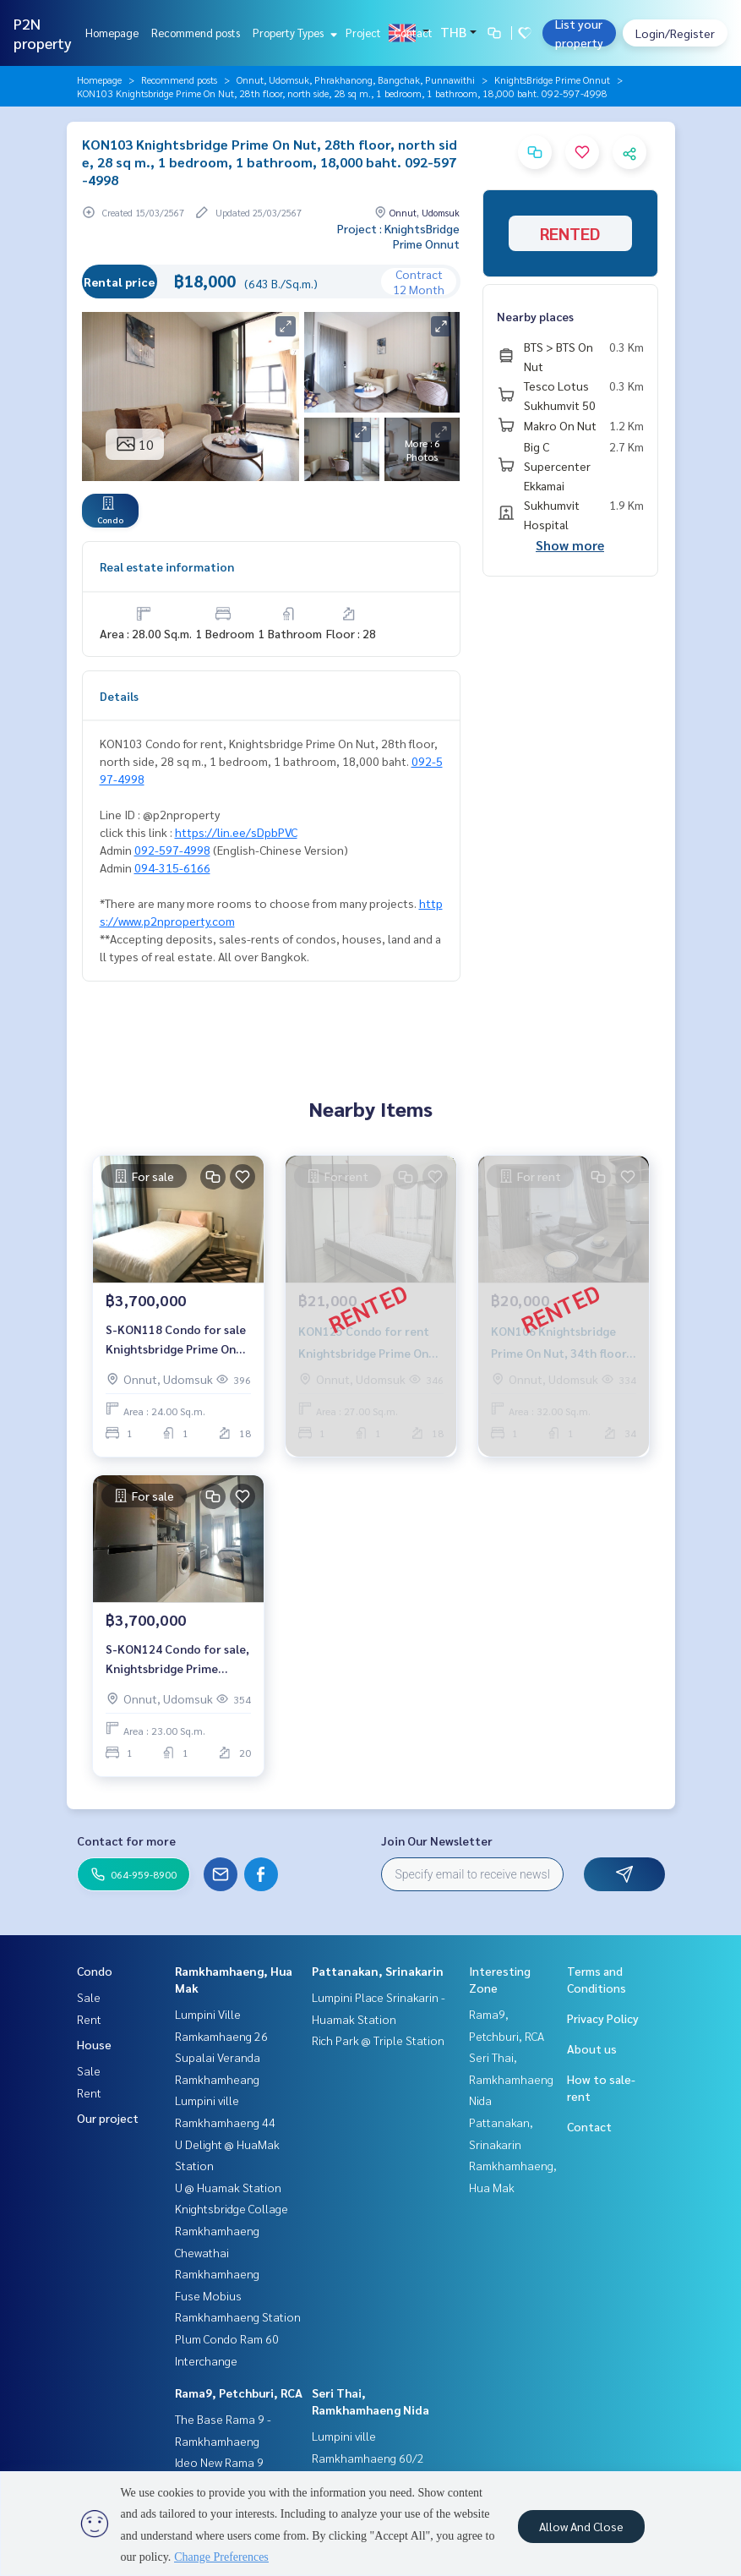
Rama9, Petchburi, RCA (238, 2392)
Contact (413, 32)
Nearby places (535, 316)
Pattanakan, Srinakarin (378, 1970)
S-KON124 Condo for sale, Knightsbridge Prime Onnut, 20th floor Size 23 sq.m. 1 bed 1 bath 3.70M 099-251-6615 (177, 1659)
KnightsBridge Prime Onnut (552, 79)
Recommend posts (195, 32)
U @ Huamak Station (228, 2187)
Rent (89, 2018)
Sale (89, 1996)
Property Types (293, 32)
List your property (579, 33)
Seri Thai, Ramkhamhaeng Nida (511, 2078)
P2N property (43, 33)
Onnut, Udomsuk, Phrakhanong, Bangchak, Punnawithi (356, 79)
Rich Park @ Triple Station (378, 2040)
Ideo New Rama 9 (219, 2461)
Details (119, 695)
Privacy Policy (603, 2018)
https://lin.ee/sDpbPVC (236, 832)
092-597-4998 (172, 849)
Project (363, 32)
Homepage (112, 32)
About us (592, 2048)
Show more (570, 545)
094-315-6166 (172, 867)
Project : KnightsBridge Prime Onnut (398, 236)
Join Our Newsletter (437, 1840)
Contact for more (126, 1840)
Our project (108, 2117)
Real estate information (167, 566)
